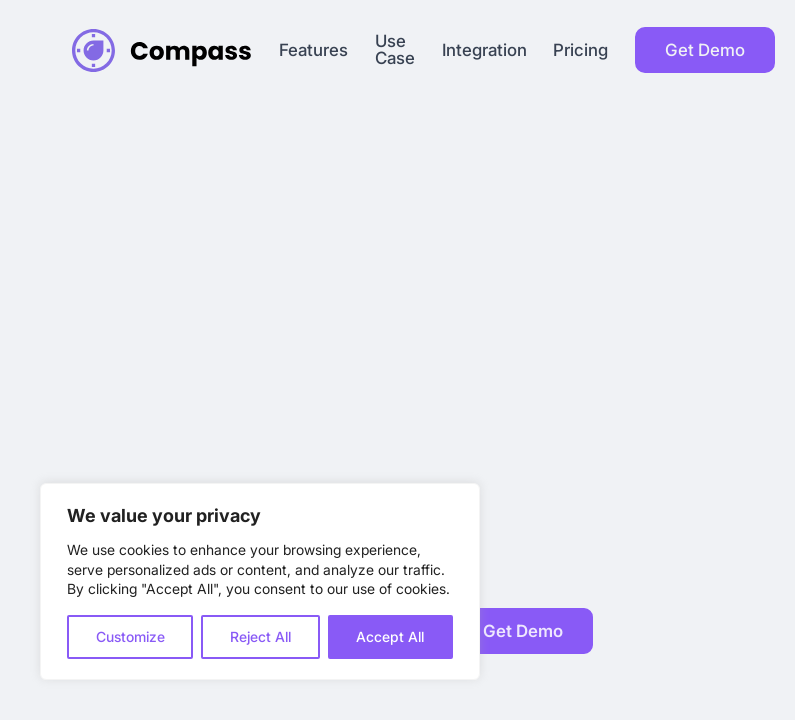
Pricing (580, 50)
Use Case (395, 50)
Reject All (260, 636)
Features (313, 50)
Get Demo (705, 50)
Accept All (390, 636)
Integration (484, 50)
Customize (130, 636)
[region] (260, 581)
